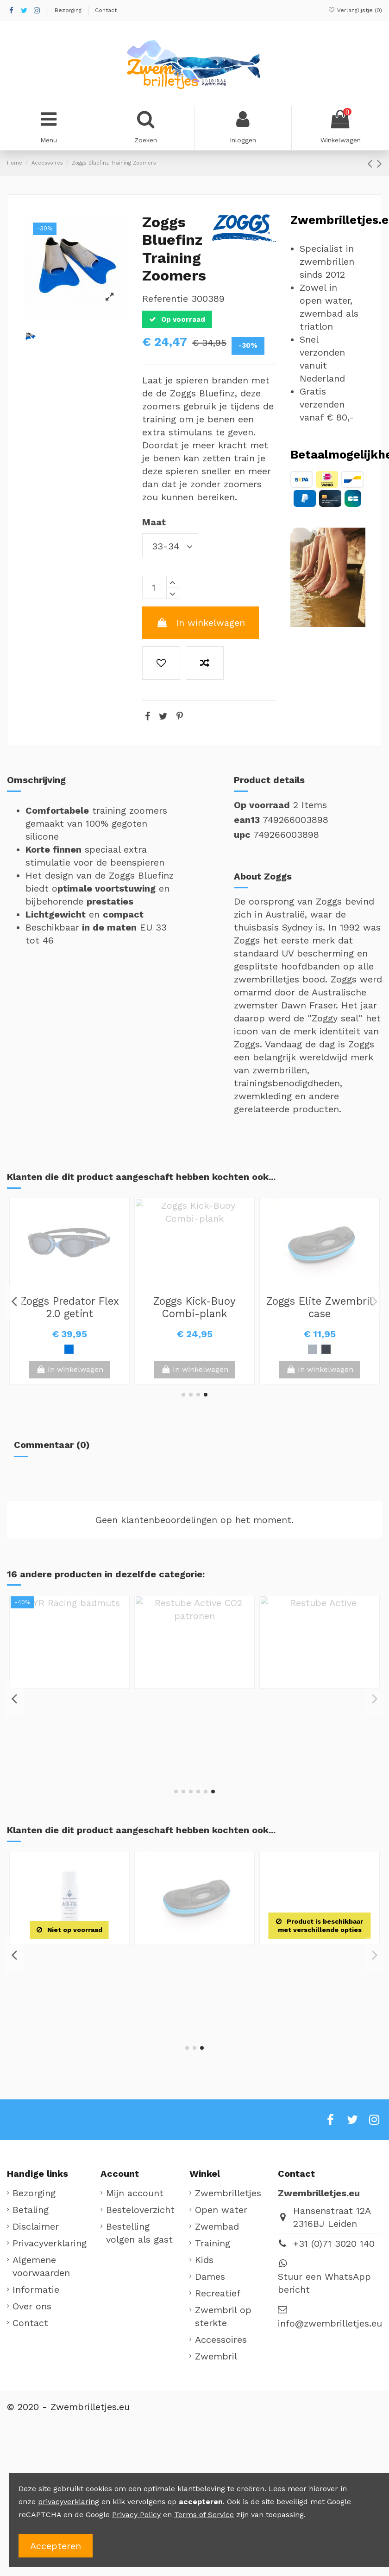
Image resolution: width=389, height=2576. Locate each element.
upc (242, 834)
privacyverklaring (68, 2501)
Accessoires (221, 2339)
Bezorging (69, 10)
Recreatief (217, 2293)
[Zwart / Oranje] (332, 1349)
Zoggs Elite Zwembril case (69, 1704)
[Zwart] (69, 1349)
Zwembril (216, 2356)
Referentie (165, 298)
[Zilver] (62, 1746)
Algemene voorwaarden (41, 2266)
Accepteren (55, 2545)
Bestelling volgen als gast (139, 2233)
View (319, 1369)
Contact (106, 10)
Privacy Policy (136, 2514)
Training (212, 2243)
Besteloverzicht (140, 2209)
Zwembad (217, 2226)
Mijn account (134, 2193)
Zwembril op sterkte (223, 2316)
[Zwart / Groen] (194, 1349)
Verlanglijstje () (355, 10)
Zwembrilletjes (228, 2193)
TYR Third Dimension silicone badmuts (70, 1307)
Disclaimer (36, 2226)
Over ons (32, 2306)
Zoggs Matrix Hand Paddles (69, 1960)
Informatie (36, 2289)
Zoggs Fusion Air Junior (319, 1307)
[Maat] (170, 545)
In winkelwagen (200, 622)
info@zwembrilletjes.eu (330, 2323)
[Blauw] (305, 1349)
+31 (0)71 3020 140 (334, 2243)
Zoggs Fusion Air (194, 1301)
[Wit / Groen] (319, 1349)
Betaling (31, 2209)
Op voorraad (262, 804)
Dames (210, 2276)
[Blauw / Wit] (180, 1349)
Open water (221, 2209)
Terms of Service (204, 2514)
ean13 (247, 819)
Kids (204, 2259)
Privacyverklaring (50, 2243)
